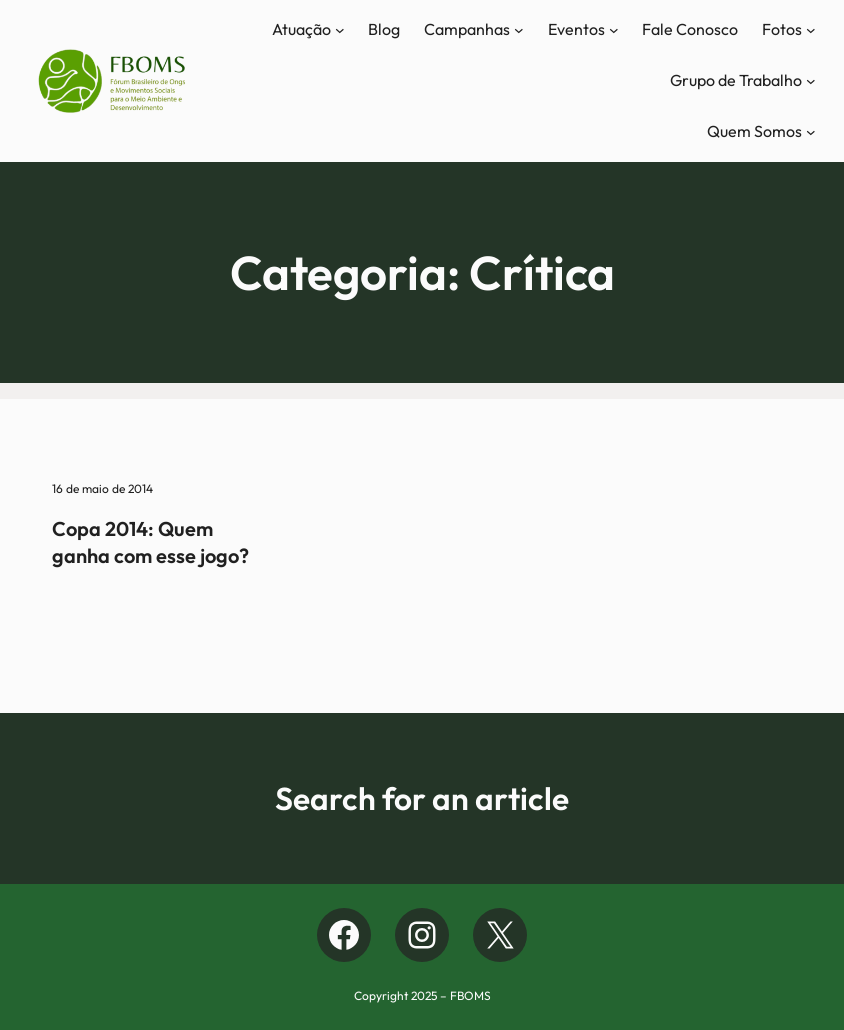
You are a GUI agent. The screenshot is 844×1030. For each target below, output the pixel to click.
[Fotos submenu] (811, 30)
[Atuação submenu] (340, 30)
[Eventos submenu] (614, 30)
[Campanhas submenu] (519, 30)
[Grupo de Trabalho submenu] (811, 81)
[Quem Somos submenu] (811, 132)
